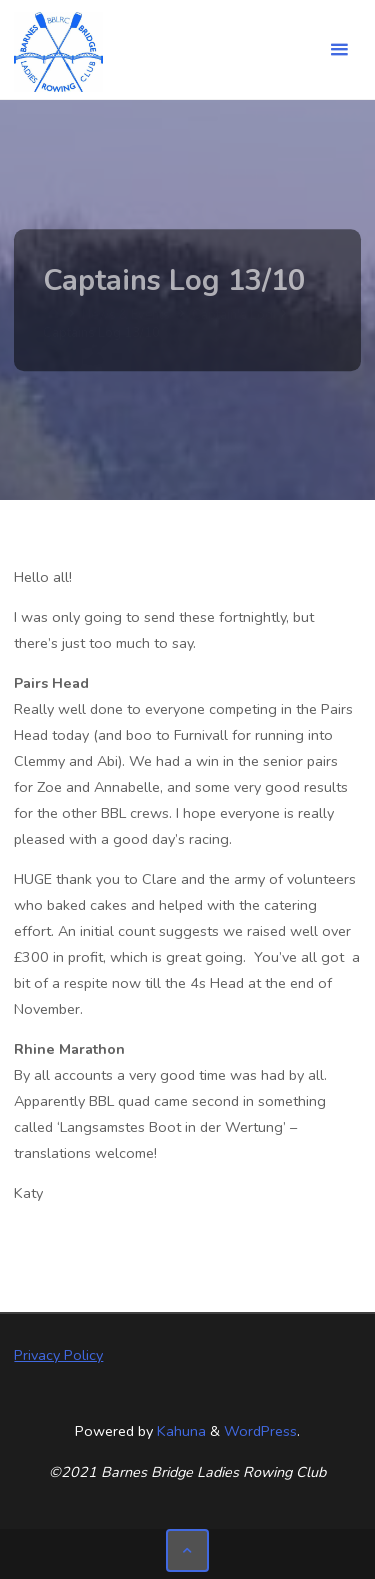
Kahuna (179, 1431)
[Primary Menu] (339, 50)
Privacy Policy (58, 1355)
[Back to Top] (187, 1550)
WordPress (260, 1431)
